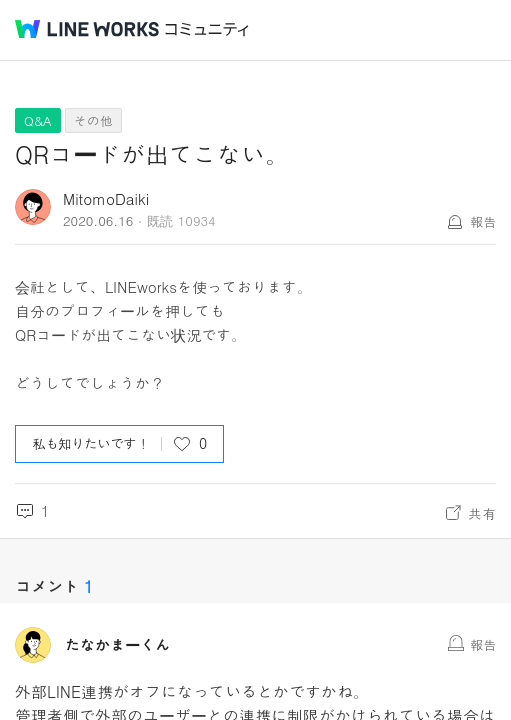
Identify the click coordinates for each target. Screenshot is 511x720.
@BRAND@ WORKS (87, 29)
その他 (93, 120)
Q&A (38, 120)
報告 (483, 221)
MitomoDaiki (106, 198)
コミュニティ (207, 29)
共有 (482, 513)
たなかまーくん (117, 645)
